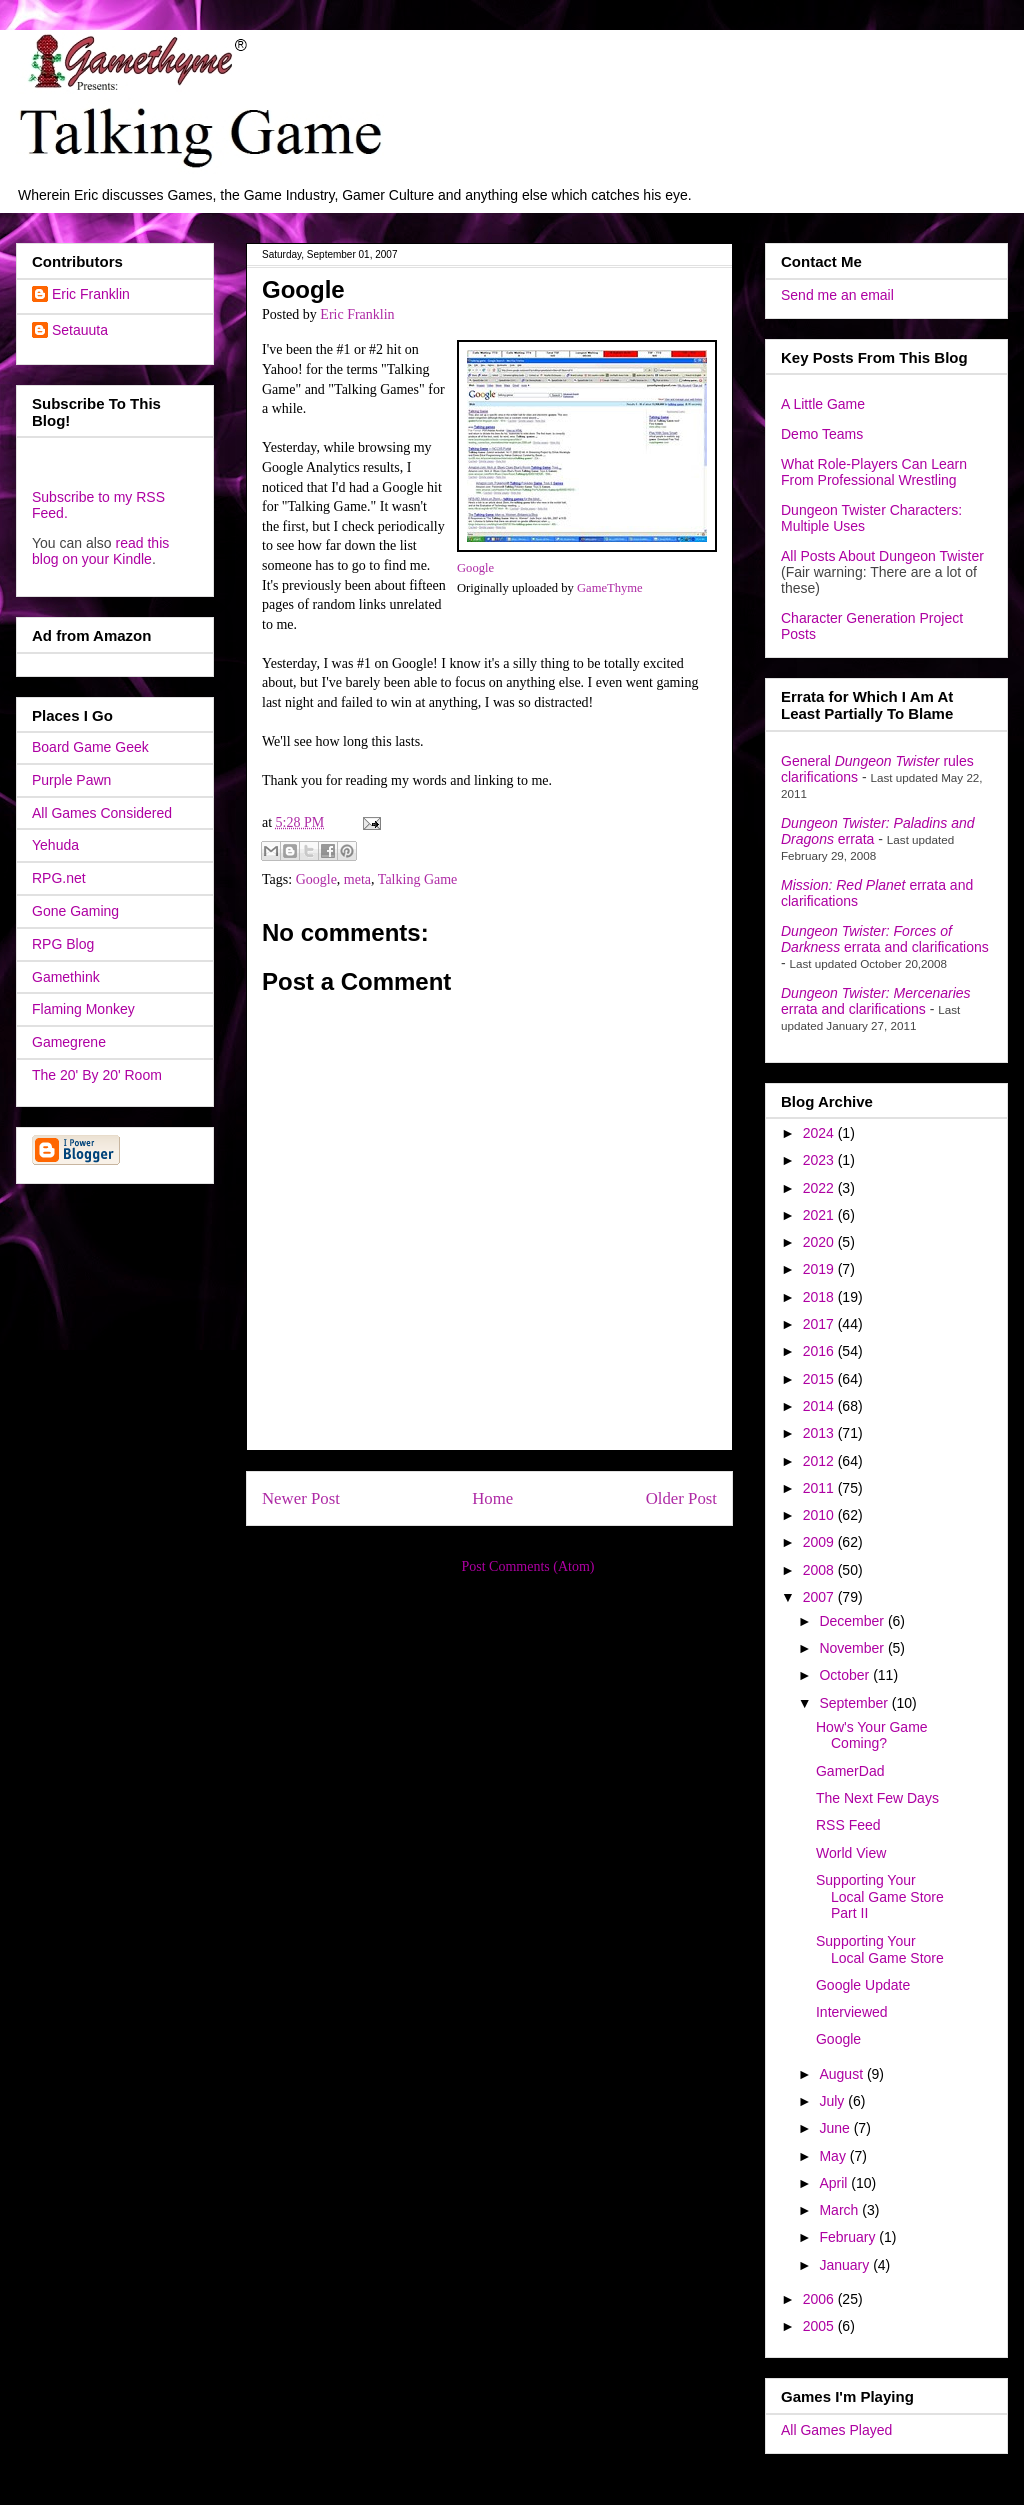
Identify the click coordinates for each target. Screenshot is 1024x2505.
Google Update (863, 1985)
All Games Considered (102, 813)
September (855, 1703)
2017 (820, 1324)
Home (492, 1498)
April (835, 2183)
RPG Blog (63, 944)
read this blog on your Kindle (100, 551)
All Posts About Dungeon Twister (882, 556)
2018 (820, 1297)
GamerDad (850, 1771)
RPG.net (59, 878)
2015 (820, 1379)
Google (475, 568)
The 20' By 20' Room (97, 1075)
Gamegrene (69, 1042)
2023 (820, 1160)
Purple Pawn (71, 780)
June (836, 2128)
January (846, 2265)
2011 (820, 1488)
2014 (820, 1406)
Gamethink (66, 977)
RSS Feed (848, 1825)
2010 (820, 1515)
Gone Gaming (75, 911)
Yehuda (55, 845)
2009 (820, 1542)
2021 (820, 1215)
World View (851, 1853)
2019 (820, 1269)
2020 (820, 1242)
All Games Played (836, 2430)
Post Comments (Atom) (527, 1566)
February (849, 2237)
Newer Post (301, 1498)
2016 (820, 1351)
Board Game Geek (90, 747)
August (842, 2074)
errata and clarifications (885, 939)
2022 (820, 1188)
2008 (820, 1570)
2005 (820, 2326)
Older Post (681, 1498)
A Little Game (823, 404)
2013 (820, 1433)
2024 (820, 1133)
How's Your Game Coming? (872, 1735)
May (834, 2156)
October (846, 1675)
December (853, 1621)
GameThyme (610, 588)
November (853, 1648)
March (840, 2210)
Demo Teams (822, 434)
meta (357, 879)
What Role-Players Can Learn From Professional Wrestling (874, 472)
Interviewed (852, 2012)
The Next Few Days (877, 1798)
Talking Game (418, 879)
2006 (820, 2299)
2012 (820, 1461)
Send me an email (837, 295)
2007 (820, 1597)
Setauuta (80, 330)
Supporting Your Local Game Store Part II (880, 1897)
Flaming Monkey (83, 1009)
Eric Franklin (91, 294)
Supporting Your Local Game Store (880, 1949)
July (833, 2101)
